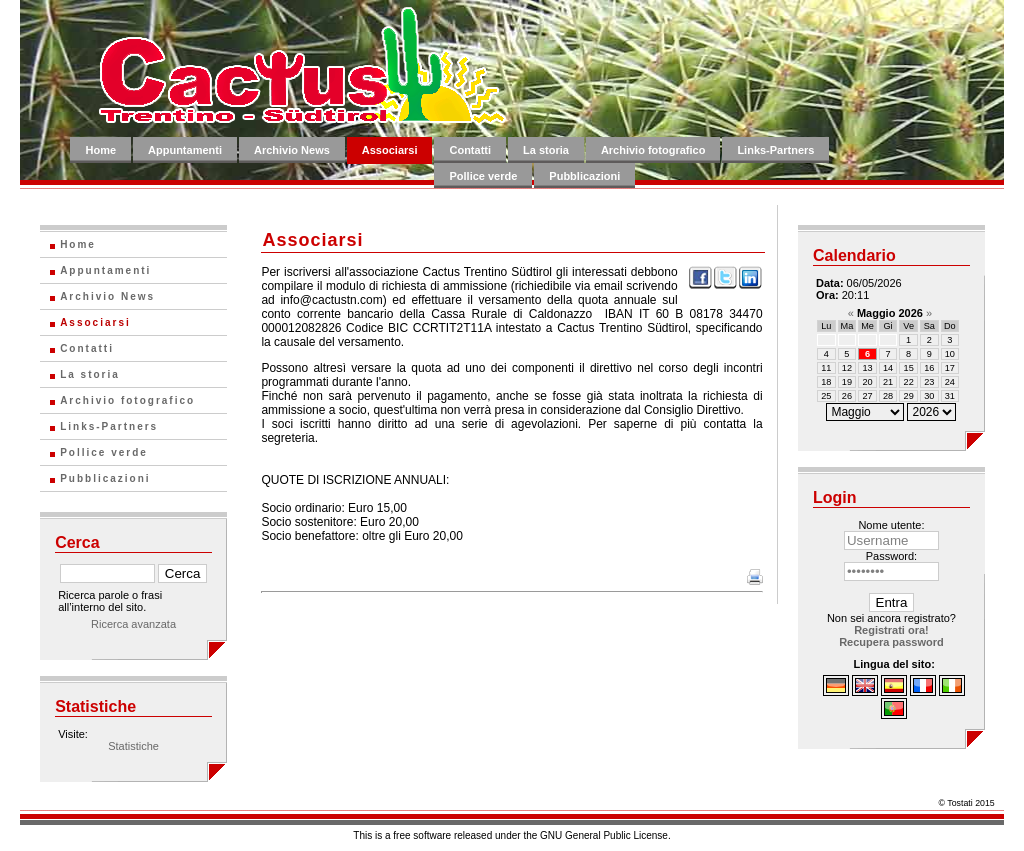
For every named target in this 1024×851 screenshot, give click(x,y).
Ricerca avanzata (133, 624)
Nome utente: (891, 525)
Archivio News (292, 150)
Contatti (470, 150)
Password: (891, 556)
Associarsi (390, 150)
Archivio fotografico (653, 150)
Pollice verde (483, 176)
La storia (546, 150)
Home (100, 150)
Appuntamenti (185, 150)
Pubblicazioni (584, 176)
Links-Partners (775, 150)
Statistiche (133, 746)
